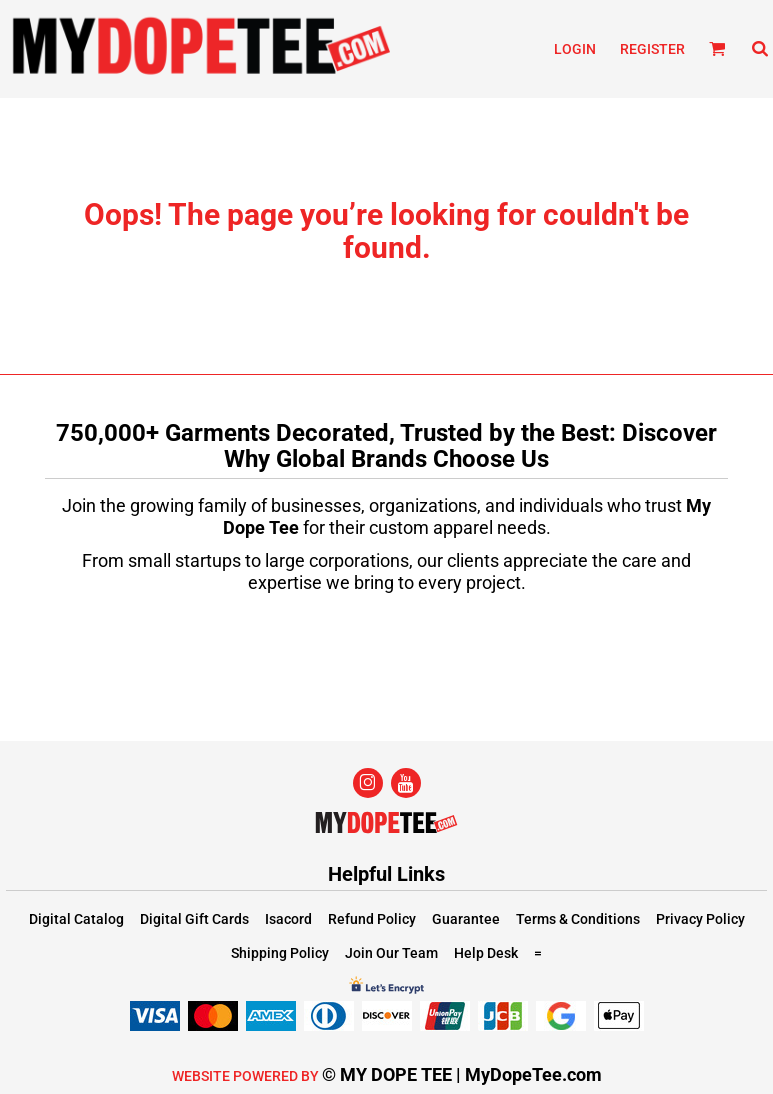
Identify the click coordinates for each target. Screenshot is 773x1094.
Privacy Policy (700, 919)
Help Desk (486, 953)
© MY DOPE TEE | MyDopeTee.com (462, 1074)
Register (652, 49)
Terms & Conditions (578, 919)
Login (575, 49)
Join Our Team (391, 953)
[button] (717, 48)
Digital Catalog (76, 919)
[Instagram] (368, 783)
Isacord (288, 919)
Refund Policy (372, 919)
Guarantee (466, 919)
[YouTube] (406, 783)
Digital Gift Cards (194, 919)
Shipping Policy (280, 953)
